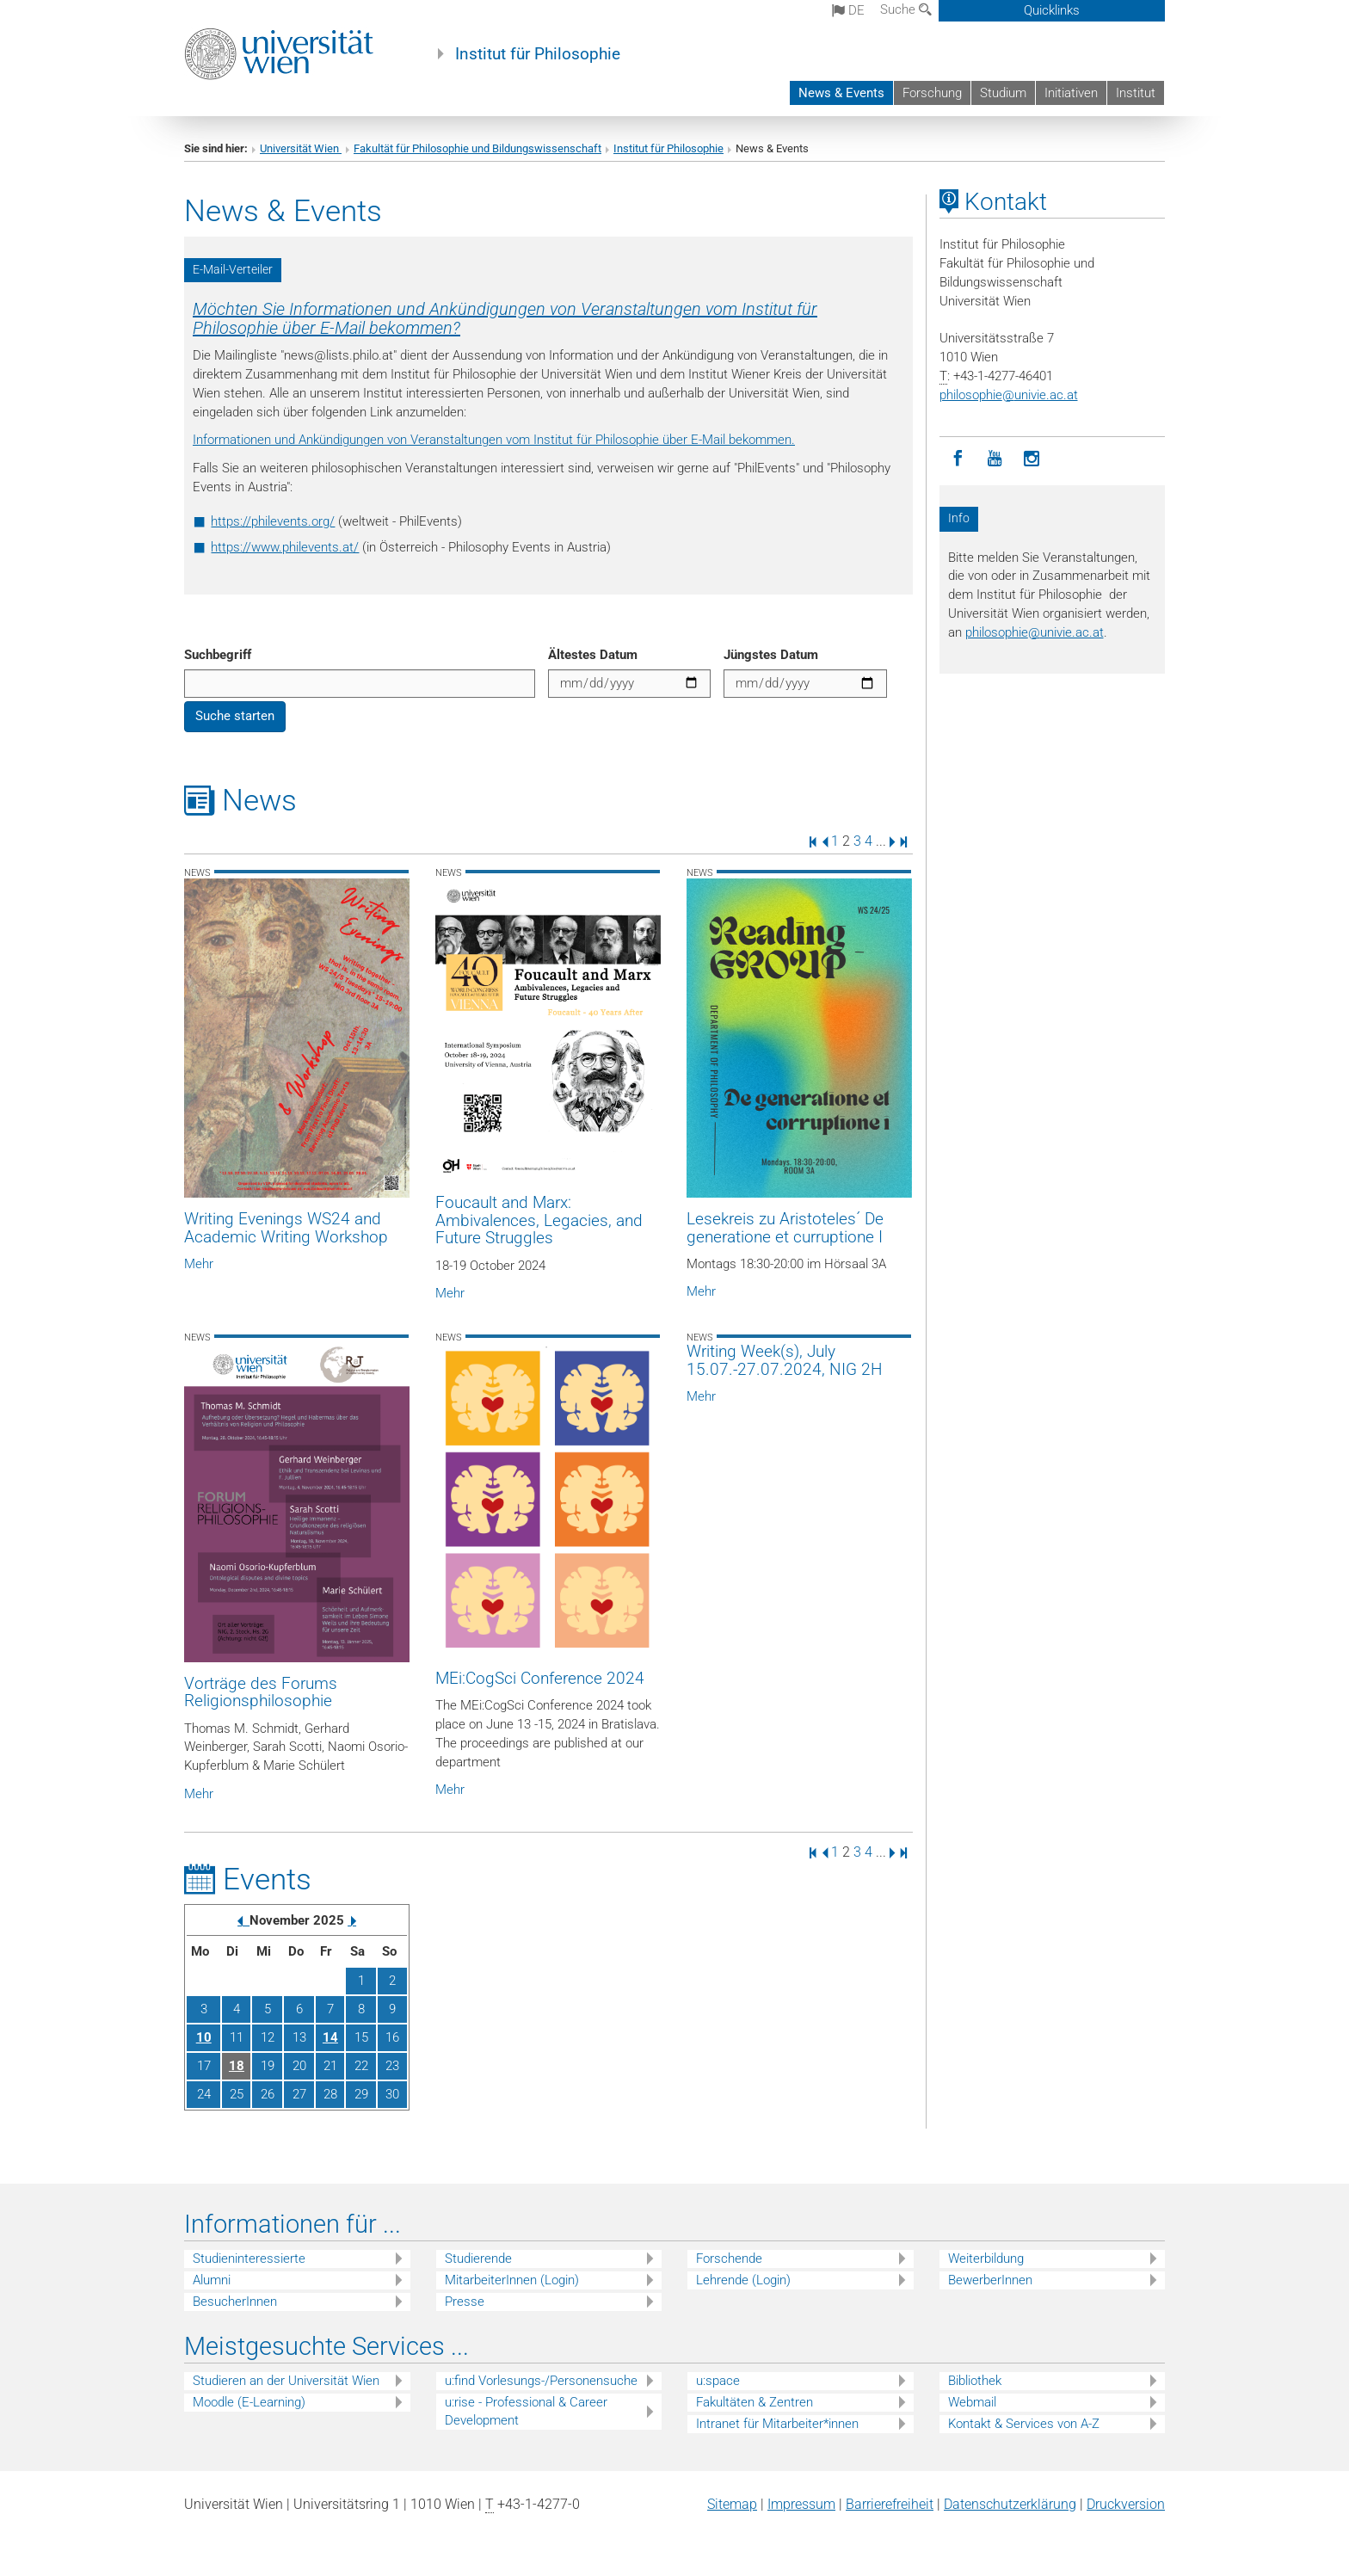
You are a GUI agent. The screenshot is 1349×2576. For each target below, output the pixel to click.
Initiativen (1071, 93)
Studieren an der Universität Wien (286, 2380)
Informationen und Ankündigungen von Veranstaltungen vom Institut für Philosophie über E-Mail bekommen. (494, 439)
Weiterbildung (986, 2258)
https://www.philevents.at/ (285, 547)
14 (330, 2037)
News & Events (841, 93)
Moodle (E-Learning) (249, 2402)
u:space (718, 2380)
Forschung (932, 93)
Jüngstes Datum (771, 654)
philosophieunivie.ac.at (1008, 395)
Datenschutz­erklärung (1010, 2504)
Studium (1003, 93)
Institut (1135, 93)
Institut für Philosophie (537, 54)
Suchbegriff (217, 654)
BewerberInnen (990, 2280)
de (848, 10)
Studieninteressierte (249, 2258)
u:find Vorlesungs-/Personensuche (541, 2380)
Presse (464, 2301)
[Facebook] (957, 459)
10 (204, 2037)
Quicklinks (1052, 10)
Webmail (972, 2402)
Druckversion (1126, 2504)
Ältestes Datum (593, 654)
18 (236, 2066)
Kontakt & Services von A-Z (1024, 2423)
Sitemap (732, 2504)
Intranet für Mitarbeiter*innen (777, 2423)
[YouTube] (994, 459)
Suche (906, 9)
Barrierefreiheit (889, 2504)
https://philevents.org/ (273, 521)
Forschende (729, 2258)
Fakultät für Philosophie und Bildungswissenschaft (477, 148)
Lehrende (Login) (743, 2280)
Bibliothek (974, 2380)
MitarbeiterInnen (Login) (512, 2280)
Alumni (212, 2280)
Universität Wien (301, 148)
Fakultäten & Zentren (754, 2402)
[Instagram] (1031, 459)
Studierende (478, 2258)
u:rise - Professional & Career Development (526, 2411)
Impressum (801, 2504)
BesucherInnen (235, 2301)
